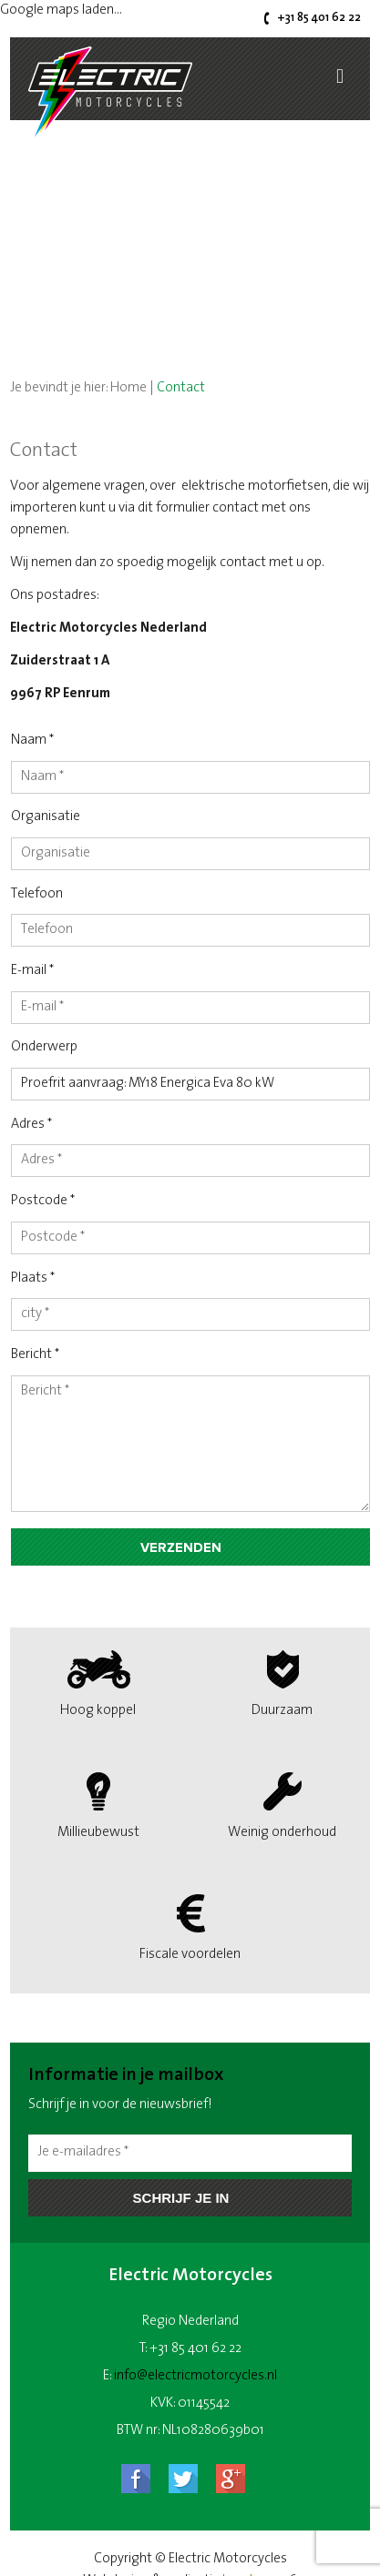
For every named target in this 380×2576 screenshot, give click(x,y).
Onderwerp (44, 1047)
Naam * (32, 740)
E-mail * (32, 971)
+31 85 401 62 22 (319, 18)
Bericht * (35, 1355)
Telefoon (37, 894)
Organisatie (45, 817)
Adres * (31, 1124)
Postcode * (43, 1201)
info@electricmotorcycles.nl (195, 2376)
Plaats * (33, 1278)
